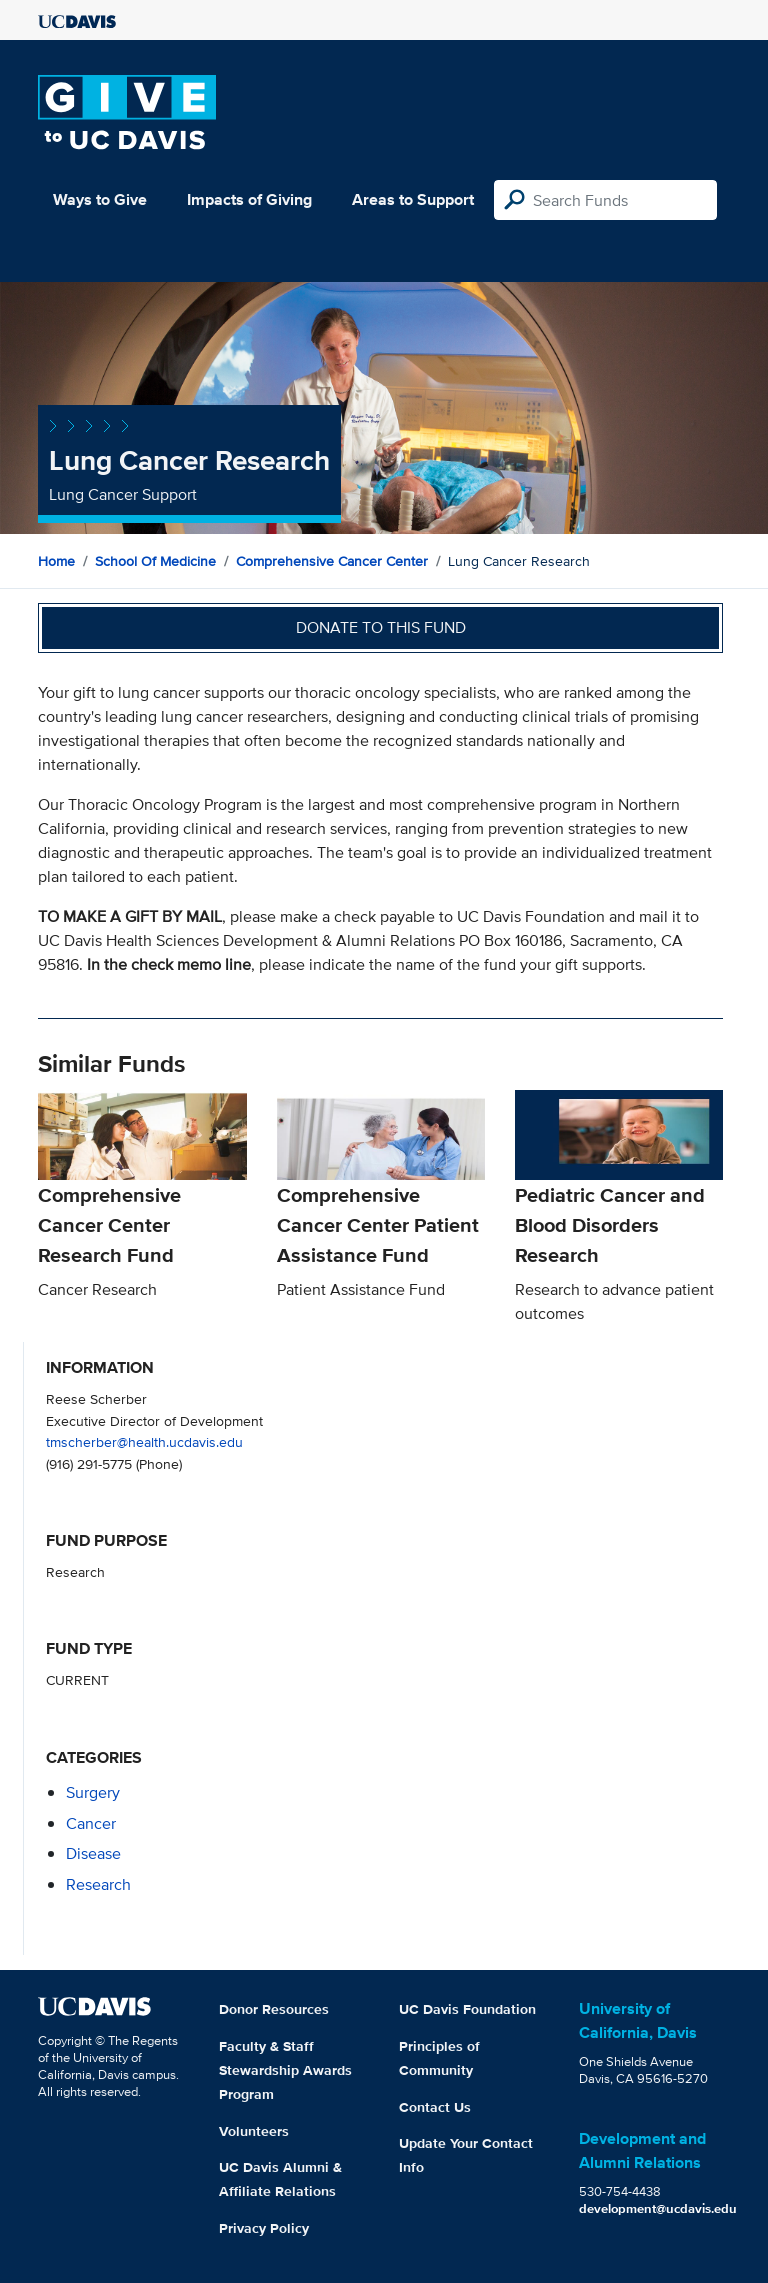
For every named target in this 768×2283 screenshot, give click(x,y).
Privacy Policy (264, 2228)
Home (56, 561)
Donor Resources (274, 2009)
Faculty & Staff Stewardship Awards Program (285, 2070)
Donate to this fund (381, 627)
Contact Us (435, 2107)
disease (93, 1853)
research (98, 1884)
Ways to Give (100, 199)
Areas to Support (413, 199)
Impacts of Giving (249, 199)
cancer (91, 1823)
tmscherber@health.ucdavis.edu (144, 1441)
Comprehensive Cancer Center (332, 561)
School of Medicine (155, 561)
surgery (93, 1792)
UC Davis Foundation (467, 2009)
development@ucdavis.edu (658, 2208)
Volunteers (254, 2131)
